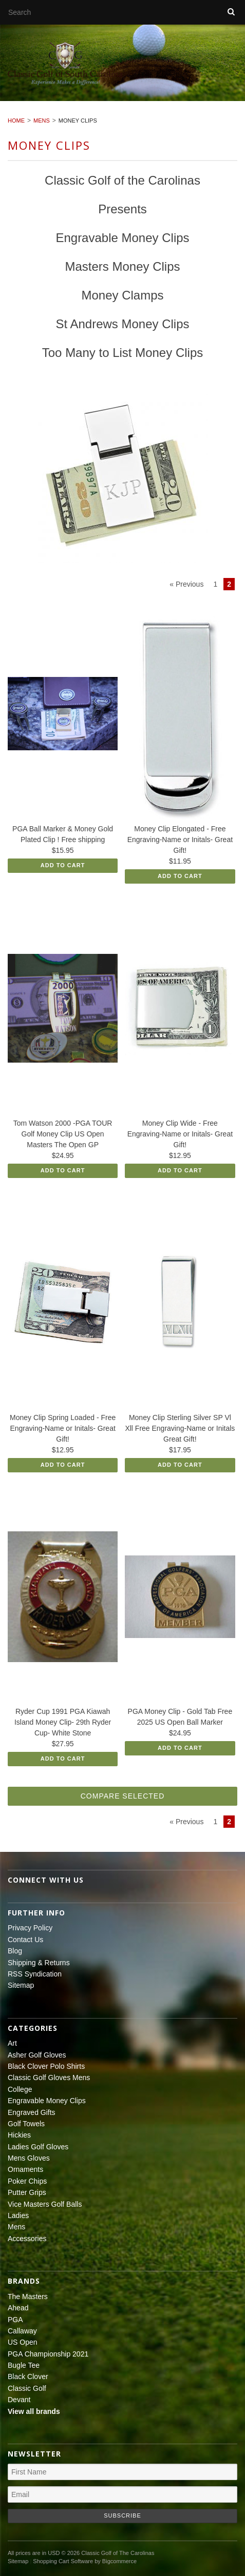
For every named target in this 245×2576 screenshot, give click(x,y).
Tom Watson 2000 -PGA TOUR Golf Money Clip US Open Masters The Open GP (62, 1134)
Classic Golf (27, 2388)
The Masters (28, 2296)
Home (16, 120)
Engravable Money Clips (47, 2100)
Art (12, 2043)
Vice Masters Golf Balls (45, 2204)
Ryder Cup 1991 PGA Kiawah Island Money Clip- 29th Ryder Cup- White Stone (62, 1722)
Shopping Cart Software (63, 2561)
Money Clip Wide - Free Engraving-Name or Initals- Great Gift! (180, 1134)
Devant (19, 2399)
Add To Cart (63, 865)
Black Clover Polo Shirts (46, 2066)
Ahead (18, 2308)
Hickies (19, 2135)
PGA (15, 2319)
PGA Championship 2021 (48, 2354)
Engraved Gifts (31, 2112)
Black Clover (28, 2376)
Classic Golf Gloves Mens (49, 2077)
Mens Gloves (29, 2158)
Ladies (18, 2215)
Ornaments (25, 2169)
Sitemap (21, 1985)
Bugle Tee (24, 2365)
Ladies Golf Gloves (38, 2147)
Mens (41, 120)
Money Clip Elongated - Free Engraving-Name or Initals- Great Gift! (180, 839)
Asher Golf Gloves (37, 2055)
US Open (22, 2342)
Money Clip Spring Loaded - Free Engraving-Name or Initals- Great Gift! (63, 1428)
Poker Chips (27, 2181)
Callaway (22, 2331)
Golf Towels (26, 2124)
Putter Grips (27, 2192)
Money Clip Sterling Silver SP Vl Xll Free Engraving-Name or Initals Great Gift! (180, 1428)
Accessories (27, 2238)
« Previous (186, 584)
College (20, 2089)
